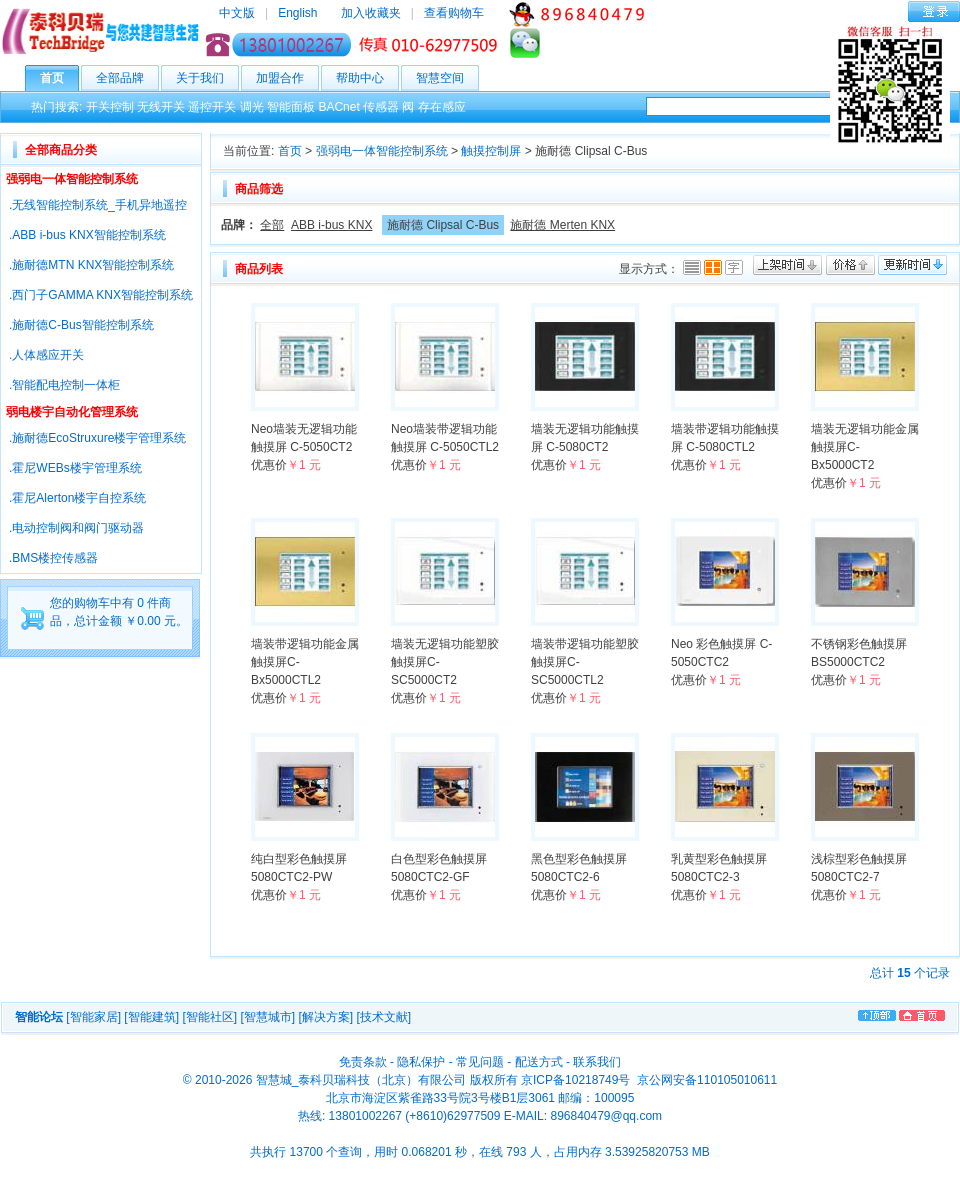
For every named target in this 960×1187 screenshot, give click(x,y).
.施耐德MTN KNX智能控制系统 (91, 265)
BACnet (338, 107)
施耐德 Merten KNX (562, 225)
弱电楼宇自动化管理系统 (72, 412)
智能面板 (291, 107)
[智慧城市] (267, 1017)
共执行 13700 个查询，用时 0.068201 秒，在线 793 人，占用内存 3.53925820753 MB (480, 1152)
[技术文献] (383, 1017)
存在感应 (442, 107)
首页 (59, 78)
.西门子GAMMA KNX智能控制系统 (101, 295)
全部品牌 (127, 78)
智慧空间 (447, 78)
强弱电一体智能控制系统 (72, 179)
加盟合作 (287, 78)
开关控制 (110, 107)
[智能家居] (93, 1017)
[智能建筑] (151, 1017)
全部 (272, 225)
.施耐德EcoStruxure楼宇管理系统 (97, 438)
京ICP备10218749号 (575, 1080)
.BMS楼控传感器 (53, 558)
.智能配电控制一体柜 (64, 385)
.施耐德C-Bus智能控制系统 (81, 325)
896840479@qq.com (606, 1116)
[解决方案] (325, 1017)
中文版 (237, 13)
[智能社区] (209, 1017)
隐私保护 (421, 1062)
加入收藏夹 (371, 13)
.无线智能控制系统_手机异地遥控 (98, 205)
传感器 (381, 107)
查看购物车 (454, 13)
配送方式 (539, 1062)
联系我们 (597, 1062)
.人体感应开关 (46, 355)
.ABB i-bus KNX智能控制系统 (87, 235)
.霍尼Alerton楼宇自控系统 (77, 498)
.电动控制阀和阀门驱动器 (76, 528)
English (297, 13)
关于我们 (207, 78)
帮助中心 (367, 78)
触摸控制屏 (491, 151)
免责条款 (363, 1062)
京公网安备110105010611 (705, 1080)
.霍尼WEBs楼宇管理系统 (75, 468)
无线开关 (161, 107)
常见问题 (480, 1062)
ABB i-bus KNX (331, 225)
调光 (252, 107)
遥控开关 (212, 107)
